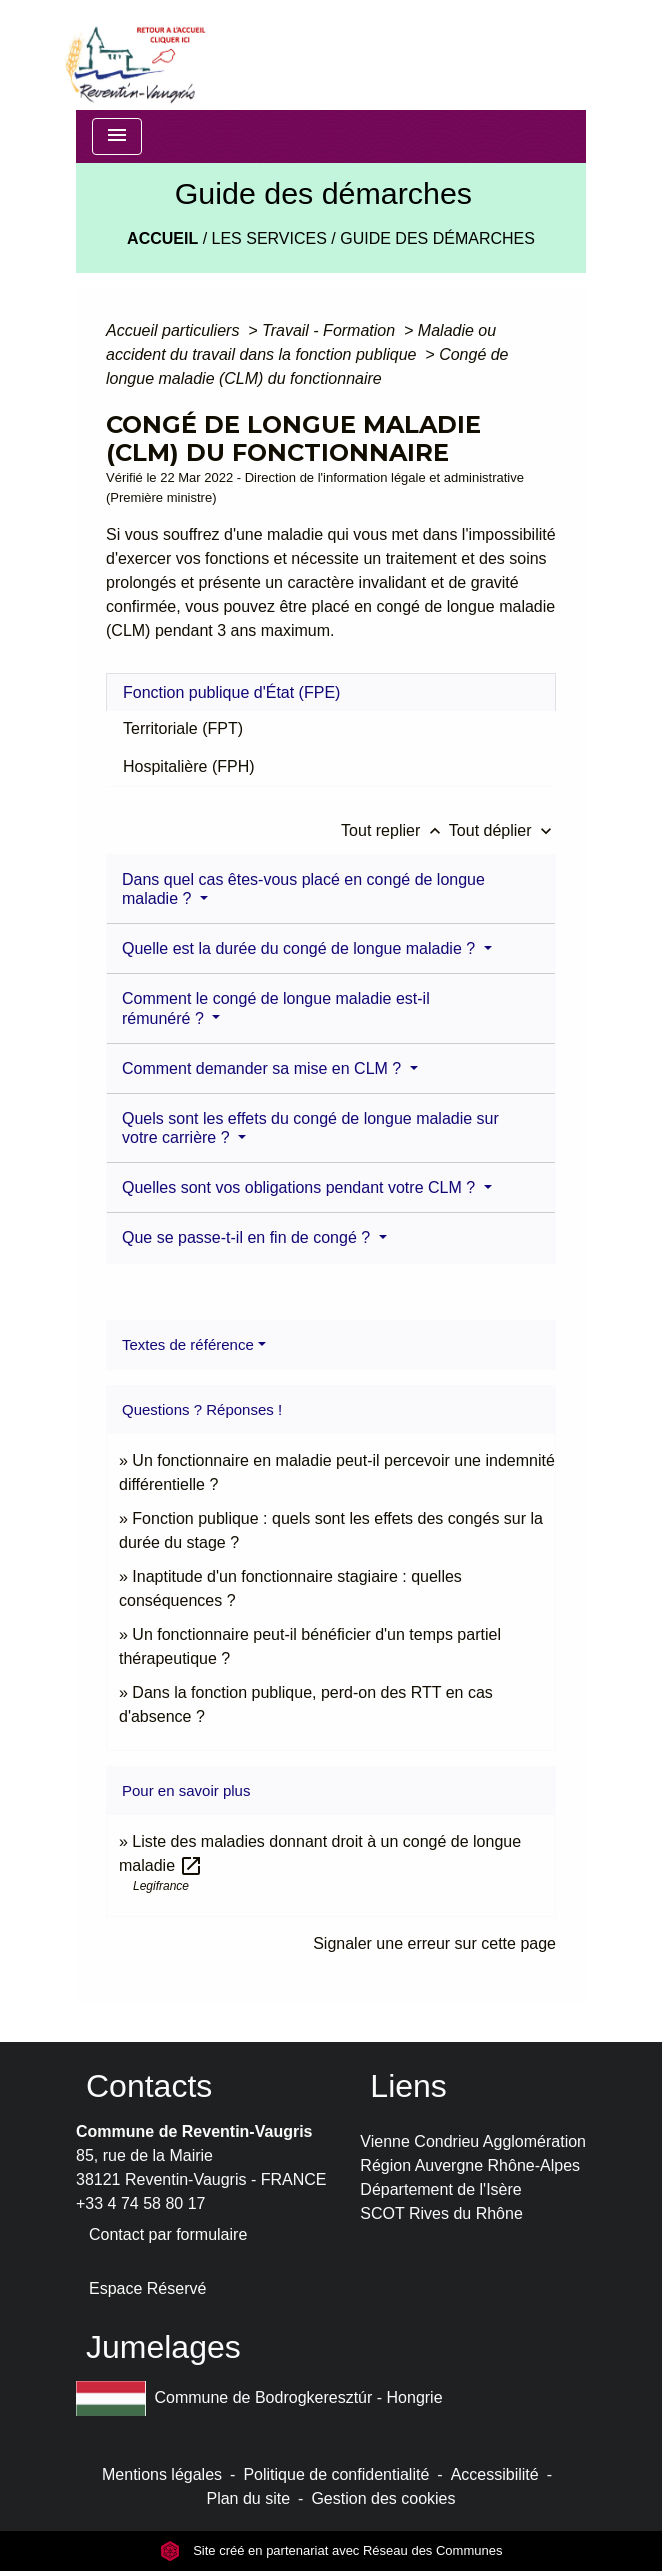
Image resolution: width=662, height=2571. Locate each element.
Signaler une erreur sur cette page (434, 1943)
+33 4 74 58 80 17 (140, 2203)
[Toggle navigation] (117, 136)
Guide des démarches (437, 238)
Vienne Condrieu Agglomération (473, 2141)
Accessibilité (495, 2474)
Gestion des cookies (383, 2498)
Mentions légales (162, 2474)
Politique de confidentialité (336, 2474)
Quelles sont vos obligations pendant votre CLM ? (301, 1187)
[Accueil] (134, 55)
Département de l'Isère (440, 2189)
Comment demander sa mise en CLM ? (264, 1068)
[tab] (331, 692)
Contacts (149, 2086)
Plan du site (248, 2498)
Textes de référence (188, 1344)
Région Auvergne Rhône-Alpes (470, 2165)
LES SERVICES (269, 238)
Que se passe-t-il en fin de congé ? (248, 1237)
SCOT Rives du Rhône (441, 2213)
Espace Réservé (147, 2288)
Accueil (162, 238)
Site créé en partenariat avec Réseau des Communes (331, 2550)
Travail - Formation (331, 330)
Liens (408, 2086)
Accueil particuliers (175, 330)
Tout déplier (502, 830)
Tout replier (395, 830)
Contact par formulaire (168, 2234)
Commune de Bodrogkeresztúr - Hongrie (259, 2398)
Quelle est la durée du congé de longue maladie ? (301, 948)
